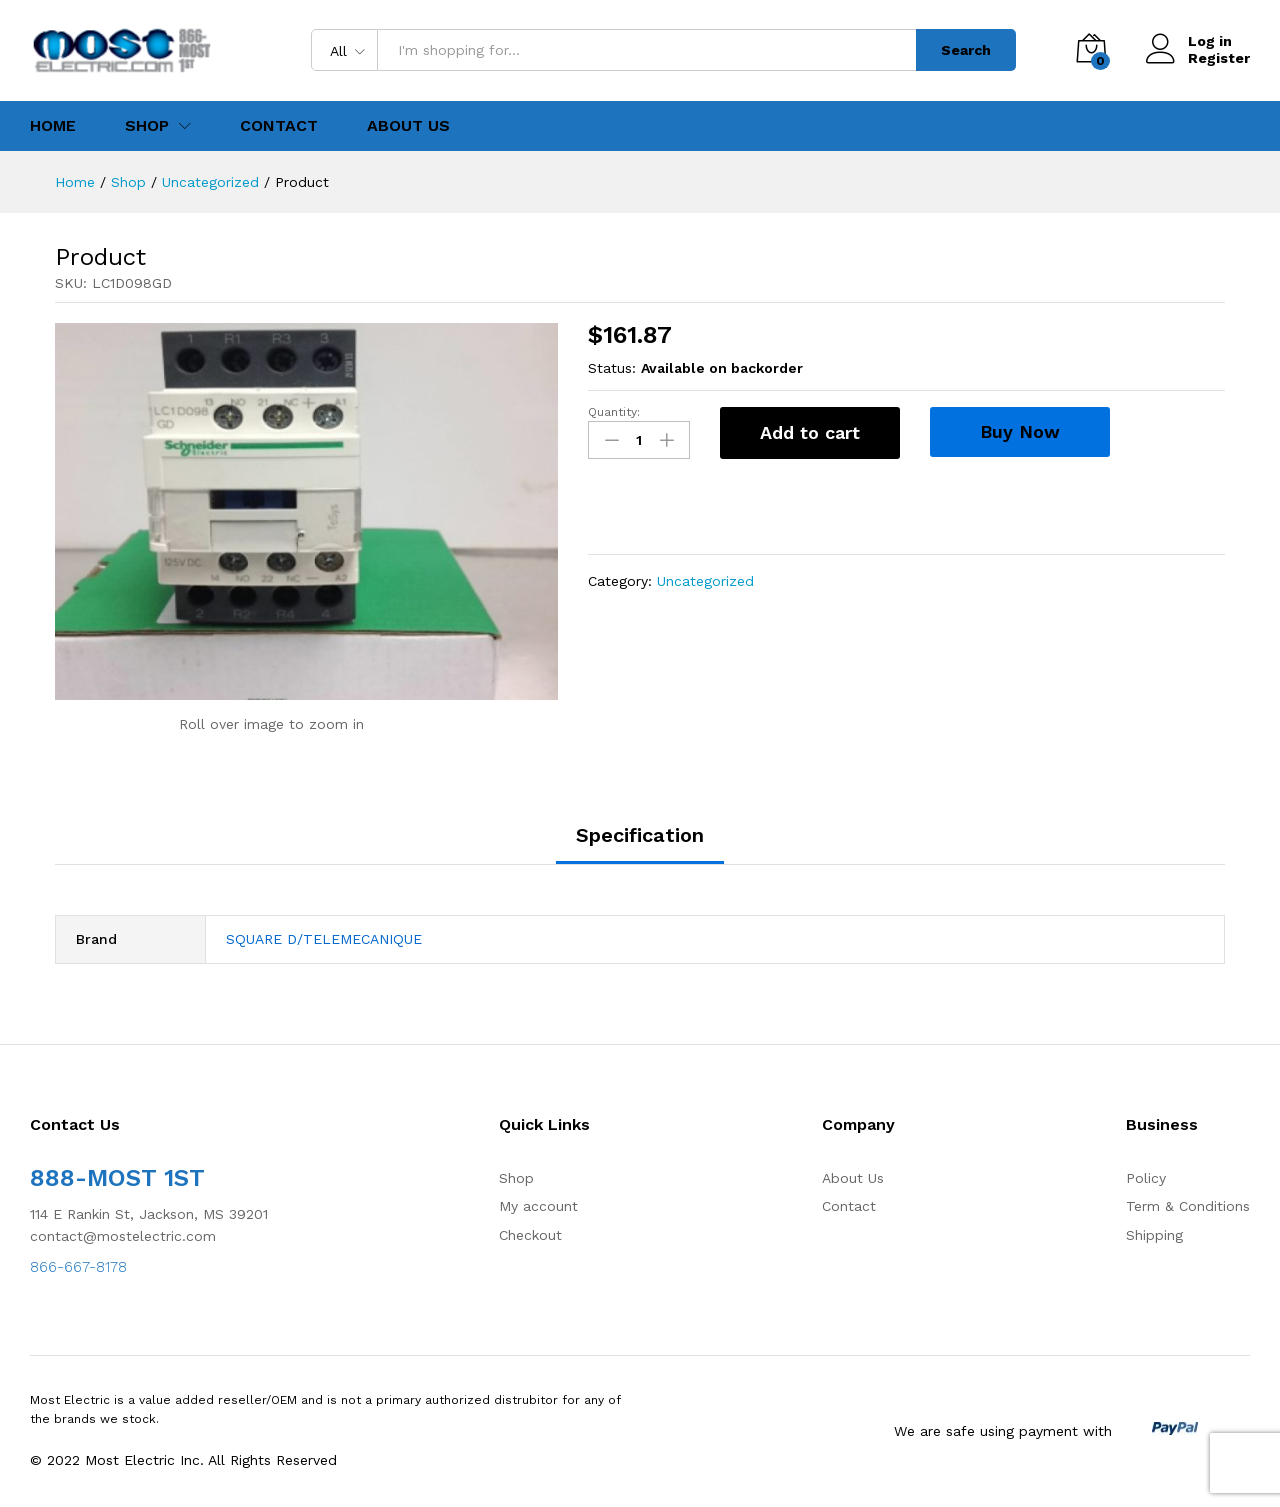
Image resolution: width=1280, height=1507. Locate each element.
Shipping (1154, 1235)
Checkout (530, 1235)
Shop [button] (147, 126)
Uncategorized (705, 581)
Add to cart (810, 432)
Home (53, 126)
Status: (612, 368)
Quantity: (614, 412)
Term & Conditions (1188, 1206)
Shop (516, 1178)
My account (538, 1206)
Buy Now (1020, 431)
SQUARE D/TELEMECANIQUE (324, 939)
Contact (279, 126)
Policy (1146, 1178)
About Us (408, 126)
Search (966, 50)
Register (1219, 58)
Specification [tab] (640, 835)
